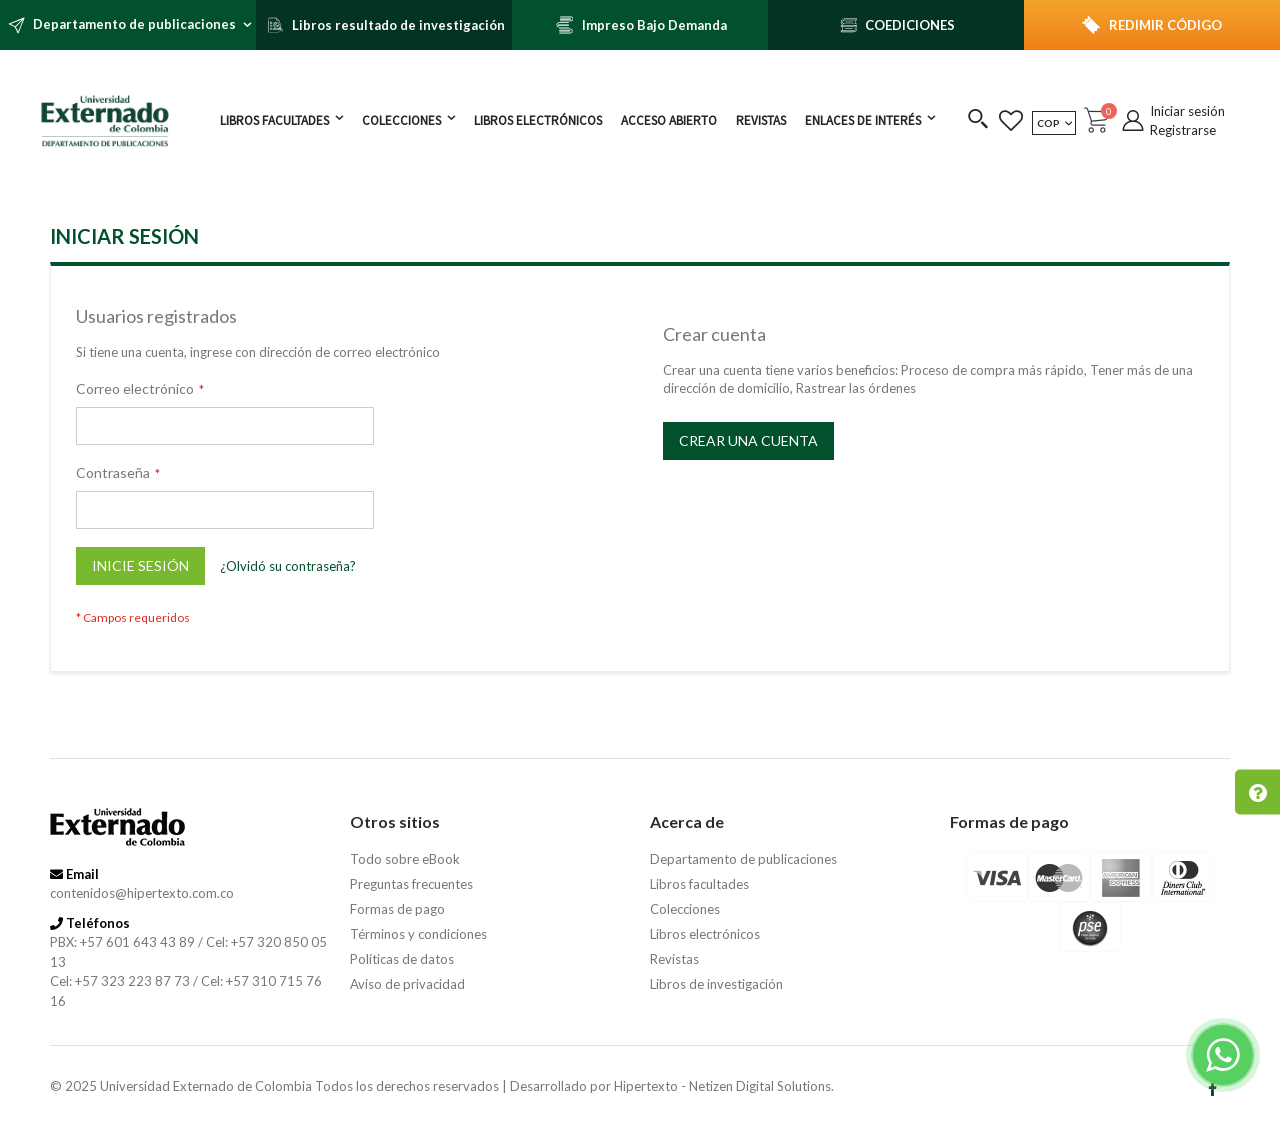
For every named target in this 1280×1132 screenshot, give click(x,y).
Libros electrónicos (705, 934)
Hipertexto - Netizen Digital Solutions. (724, 1086)
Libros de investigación (716, 984)
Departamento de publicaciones (743, 859)
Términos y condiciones (418, 934)
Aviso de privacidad (407, 984)
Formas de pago (397, 909)
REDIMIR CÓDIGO (1165, 25)
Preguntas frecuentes (411, 884)
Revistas (674, 959)
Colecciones (685, 909)
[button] (978, 120)
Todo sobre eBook (405, 859)
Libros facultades (699, 884)
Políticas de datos (402, 959)
